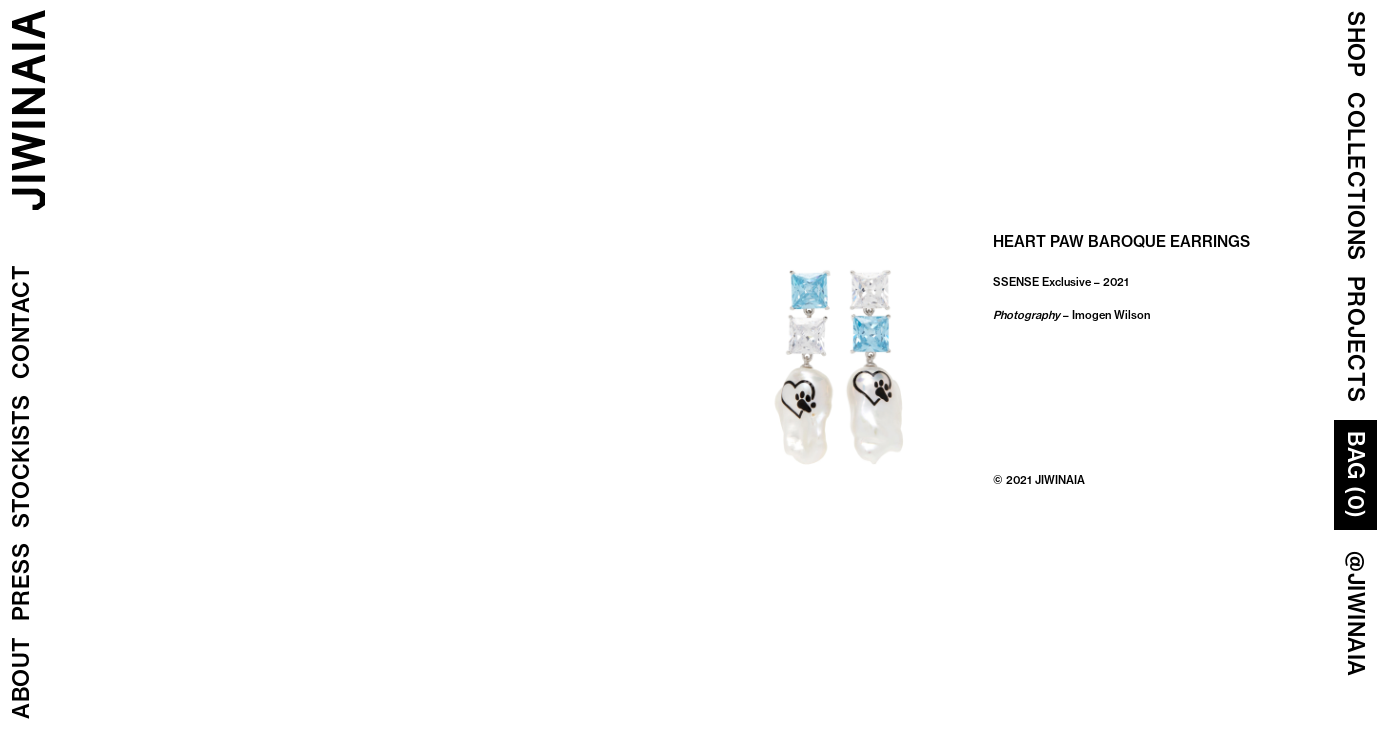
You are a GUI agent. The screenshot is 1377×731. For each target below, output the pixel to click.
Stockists (21, 462)
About (21, 678)
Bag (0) (1356, 475)
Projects (1356, 339)
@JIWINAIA (1356, 614)
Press (21, 582)
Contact (21, 322)
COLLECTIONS (1356, 176)
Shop (1356, 44)
